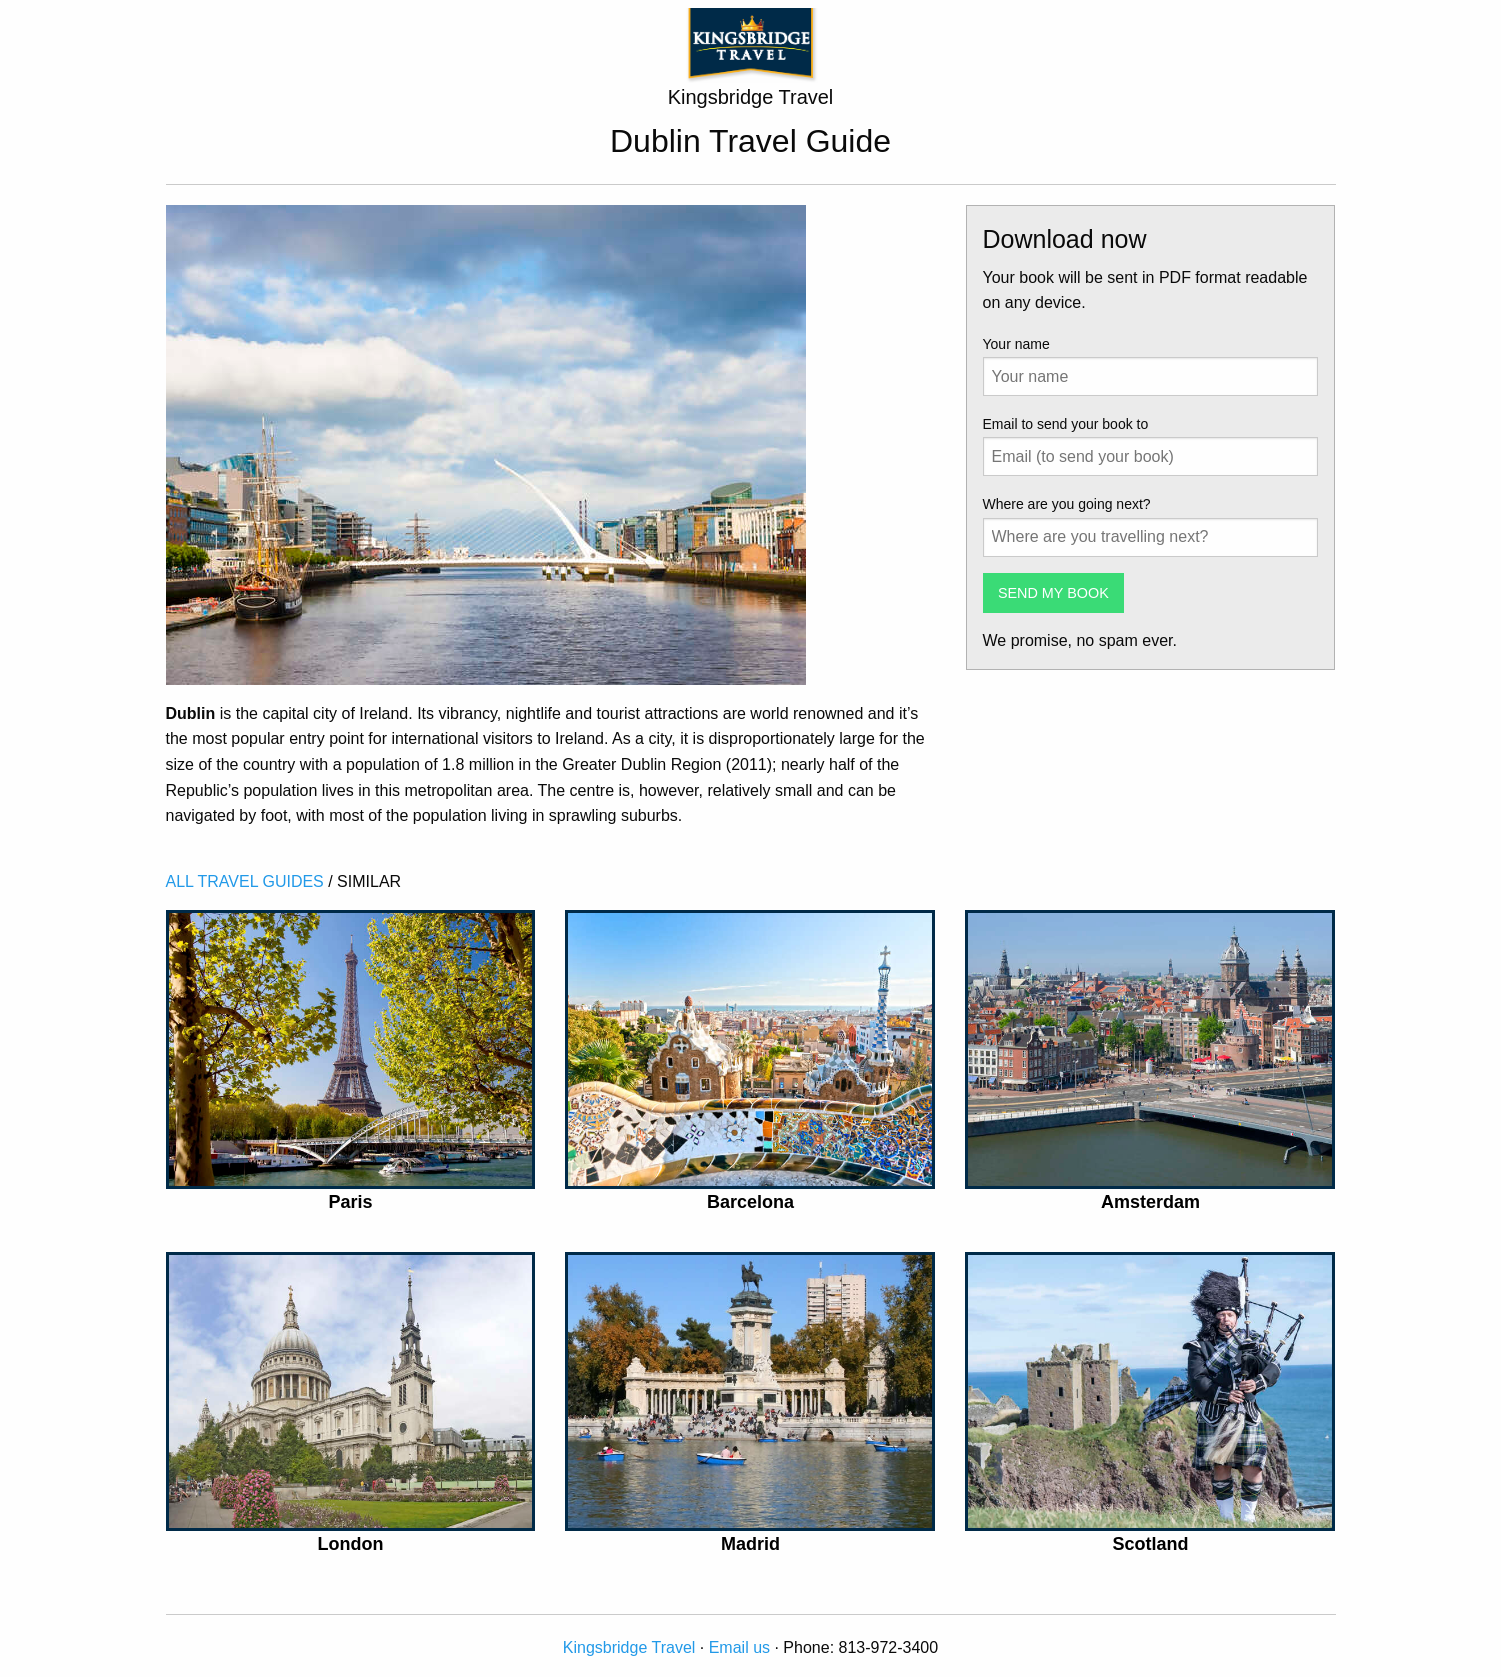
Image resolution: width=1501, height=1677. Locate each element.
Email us (739, 1647)
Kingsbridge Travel (629, 1647)
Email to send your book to (1066, 424)
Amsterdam (1150, 1202)
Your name (1016, 344)
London (351, 1544)
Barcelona (750, 1202)
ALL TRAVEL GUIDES (245, 881)
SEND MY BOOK (1053, 593)
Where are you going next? (1067, 504)
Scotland (1150, 1544)
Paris (350, 1202)
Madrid (750, 1544)
